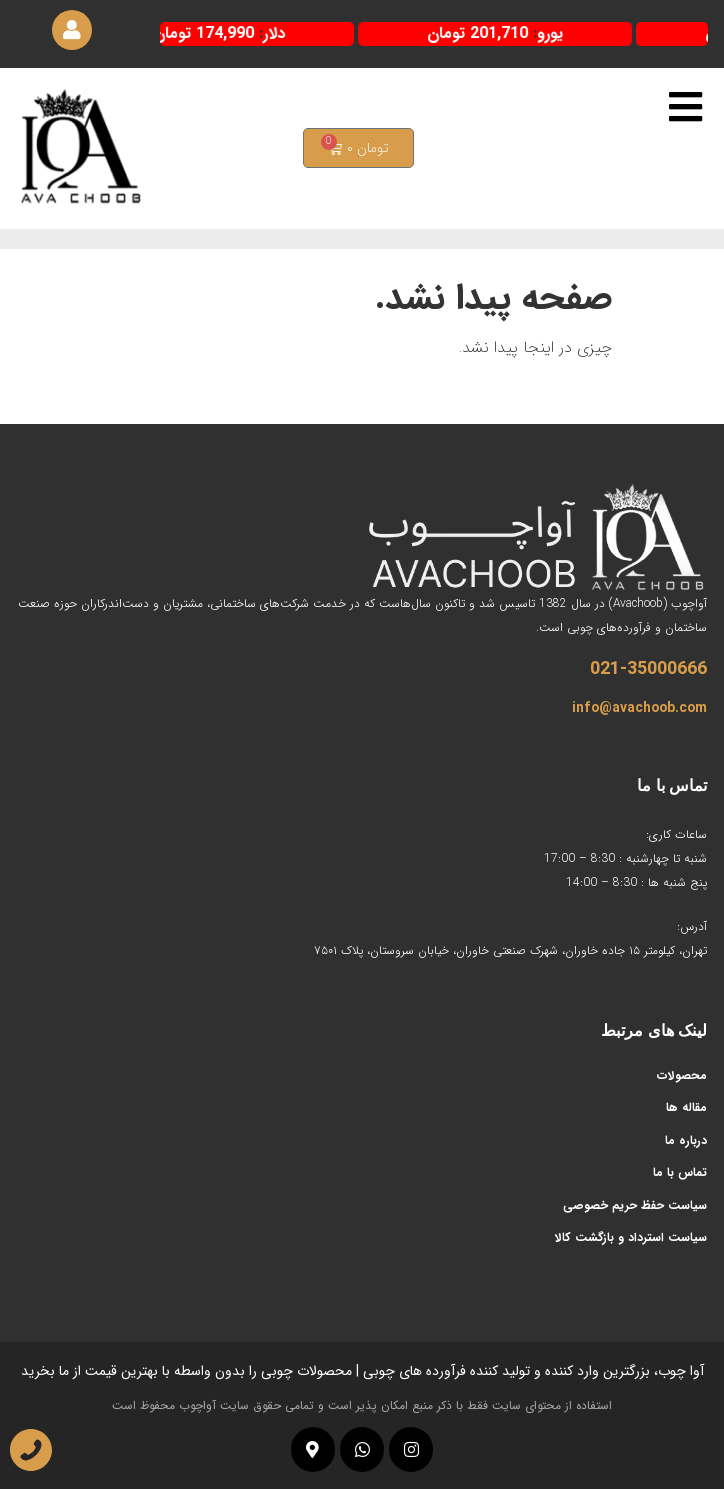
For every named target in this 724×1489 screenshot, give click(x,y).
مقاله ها (686, 1107)
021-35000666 (648, 669)
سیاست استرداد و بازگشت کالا (631, 1237)
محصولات (682, 1075)
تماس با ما (680, 1172)
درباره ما (686, 1140)
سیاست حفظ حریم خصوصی (635, 1205)
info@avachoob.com (639, 708)
